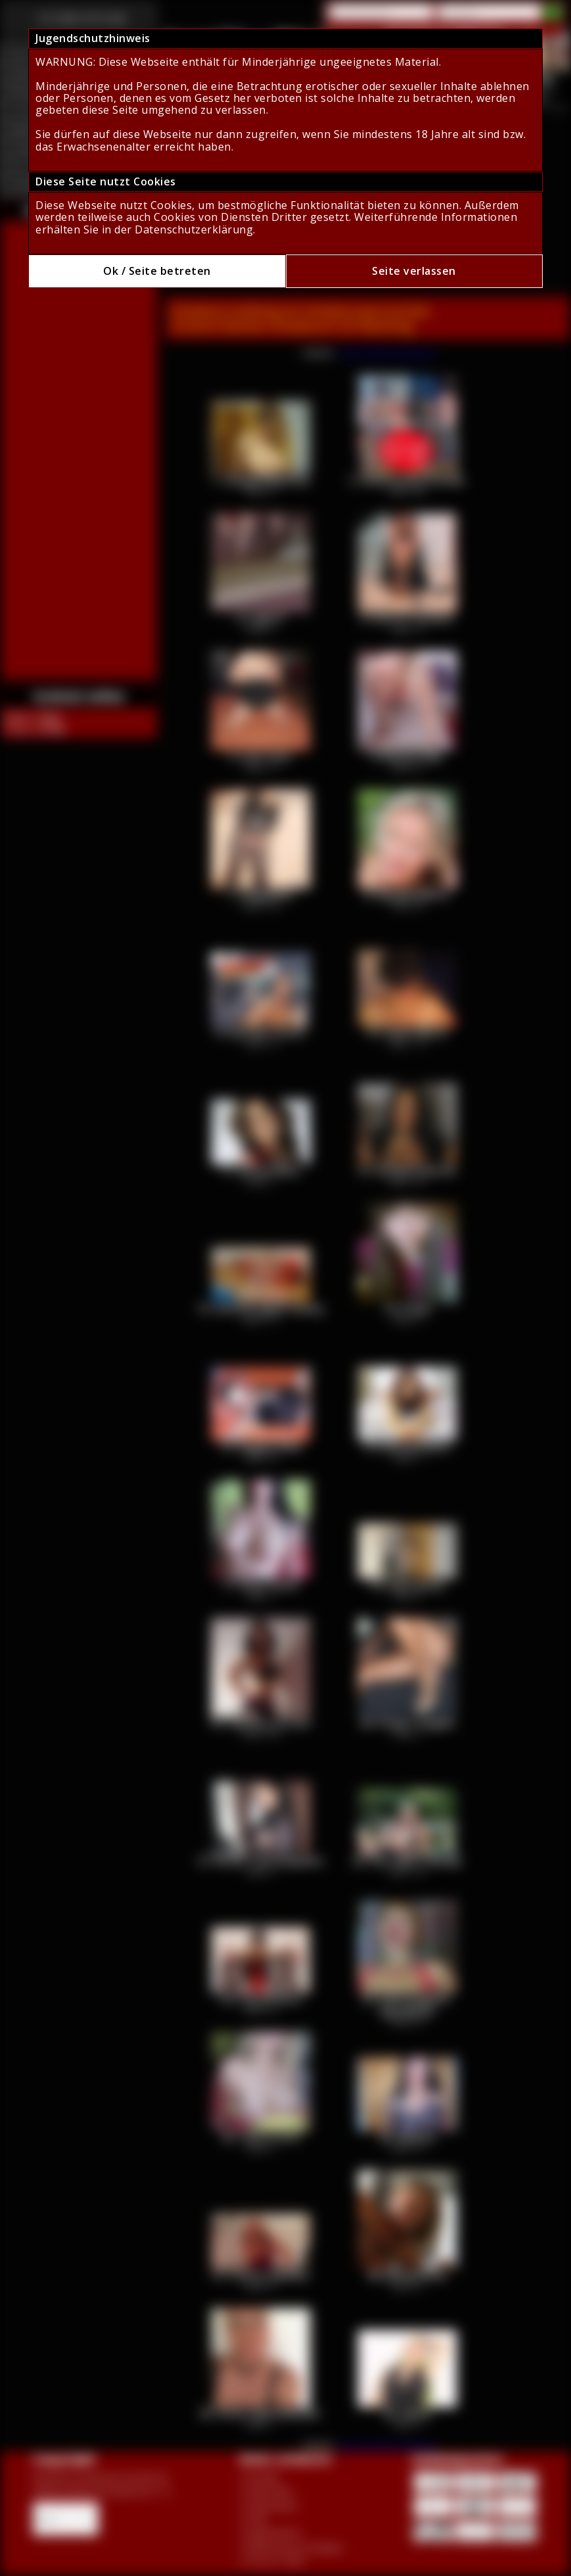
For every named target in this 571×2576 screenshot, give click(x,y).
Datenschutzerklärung (194, 229)
